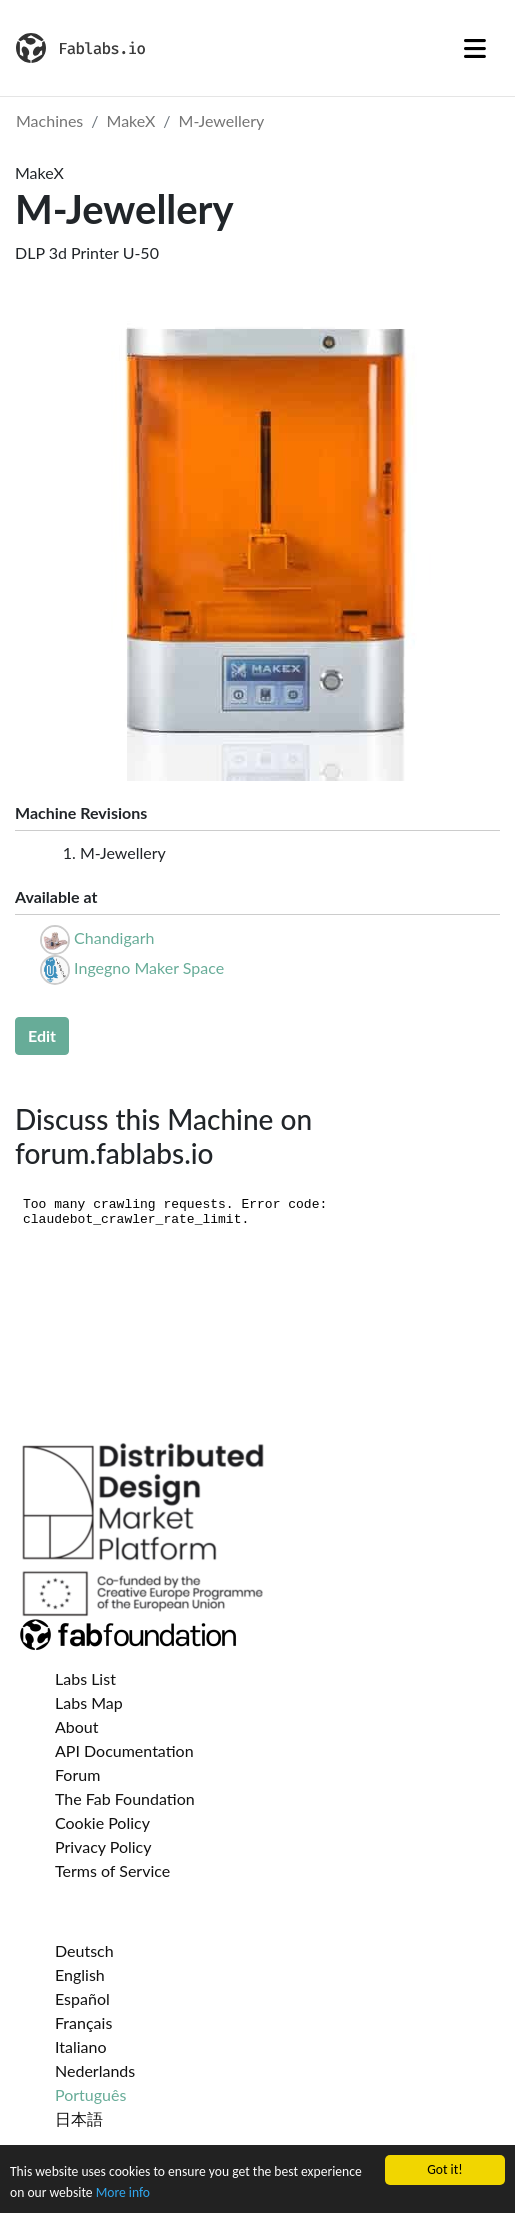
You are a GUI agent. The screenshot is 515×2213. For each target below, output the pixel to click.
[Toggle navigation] (475, 48)
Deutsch (84, 1950)
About (77, 1726)
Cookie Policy (102, 1822)
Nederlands (95, 2070)
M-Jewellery (222, 120)
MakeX (131, 120)
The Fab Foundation (125, 1798)
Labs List (85, 1678)
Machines (49, 120)
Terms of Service (112, 1870)
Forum (77, 1774)
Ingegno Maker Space (149, 967)
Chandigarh (114, 937)
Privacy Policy (103, 1846)
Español (82, 1998)
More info (123, 2192)
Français (83, 2022)
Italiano (81, 2046)
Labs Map (89, 1702)
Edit (42, 1035)
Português (90, 2094)
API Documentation (124, 1750)
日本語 (79, 2118)
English (80, 1974)
